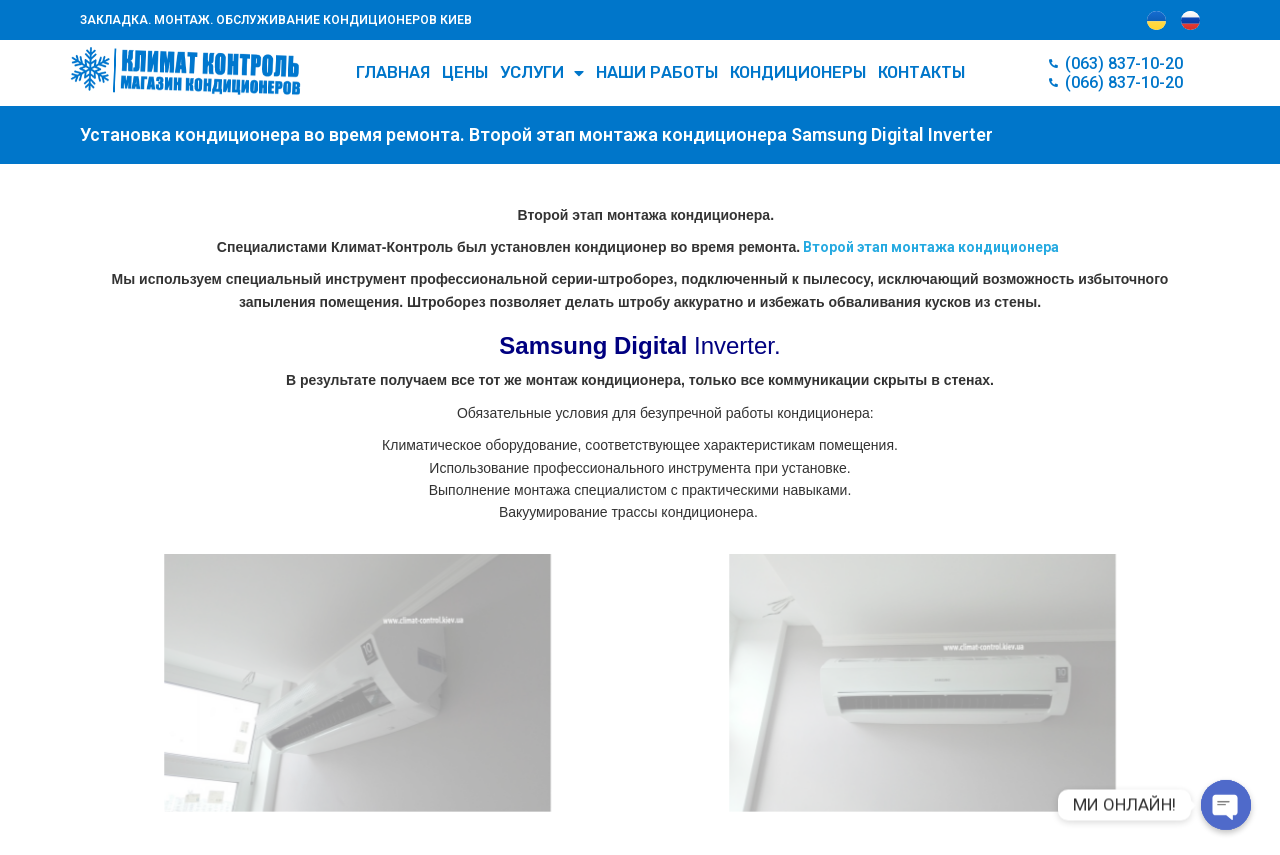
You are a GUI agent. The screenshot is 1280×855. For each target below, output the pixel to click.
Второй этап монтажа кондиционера (929, 247)
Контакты (921, 72)
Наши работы (657, 72)
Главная (393, 72)
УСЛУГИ (542, 73)
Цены (465, 72)
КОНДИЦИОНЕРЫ (798, 72)
